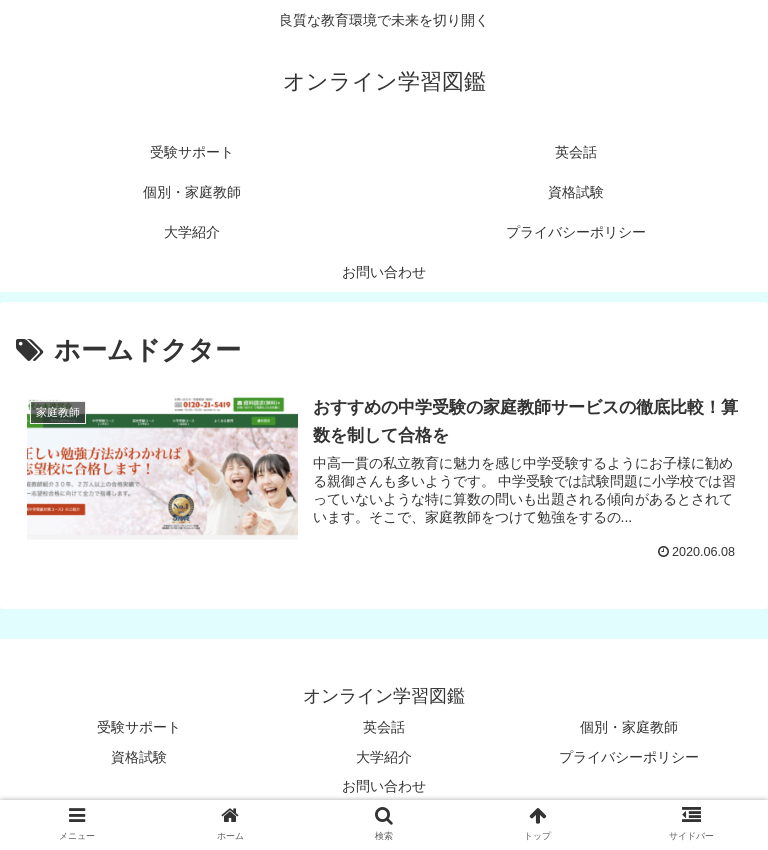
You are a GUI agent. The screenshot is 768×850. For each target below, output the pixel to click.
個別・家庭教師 (629, 727)
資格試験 (139, 757)
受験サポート (139, 727)
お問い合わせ (384, 786)
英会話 (384, 727)
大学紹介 (384, 757)
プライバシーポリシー (629, 757)
